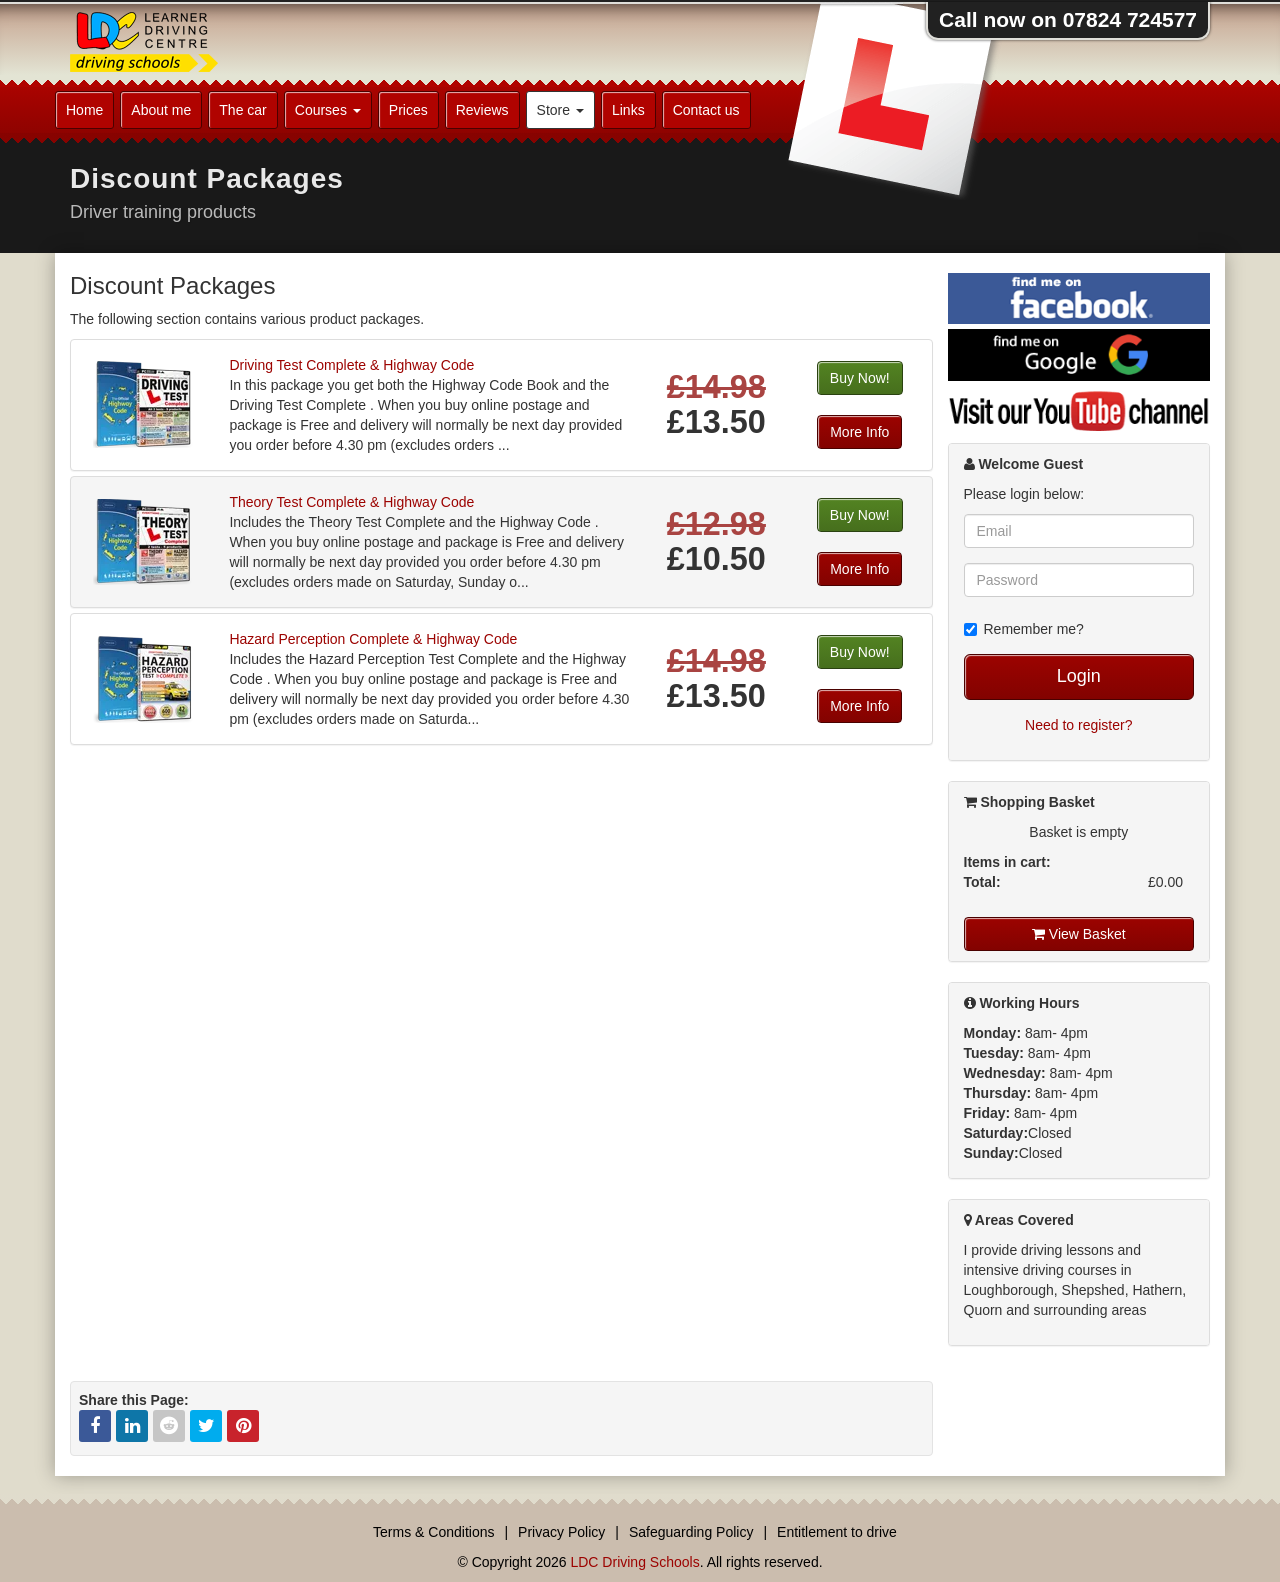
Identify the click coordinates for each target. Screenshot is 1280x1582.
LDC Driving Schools (634, 1562)
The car (242, 110)
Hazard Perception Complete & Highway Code (373, 639)
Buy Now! (860, 378)
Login (1079, 676)
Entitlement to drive (837, 1532)
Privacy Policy (561, 1532)
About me (161, 110)
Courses (328, 110)
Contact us (706, 110)
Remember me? (1024, 629)
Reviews (482, 110)
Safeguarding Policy (691, 1532)
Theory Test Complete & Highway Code (351, 502)
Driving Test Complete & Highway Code (351, 365)
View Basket (1079, 934)
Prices (408, 110)
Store (560, 110)
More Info (859, 432)
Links (628, 110)
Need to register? (1078, 725)
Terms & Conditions (433, 1532)
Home (84, 110)
